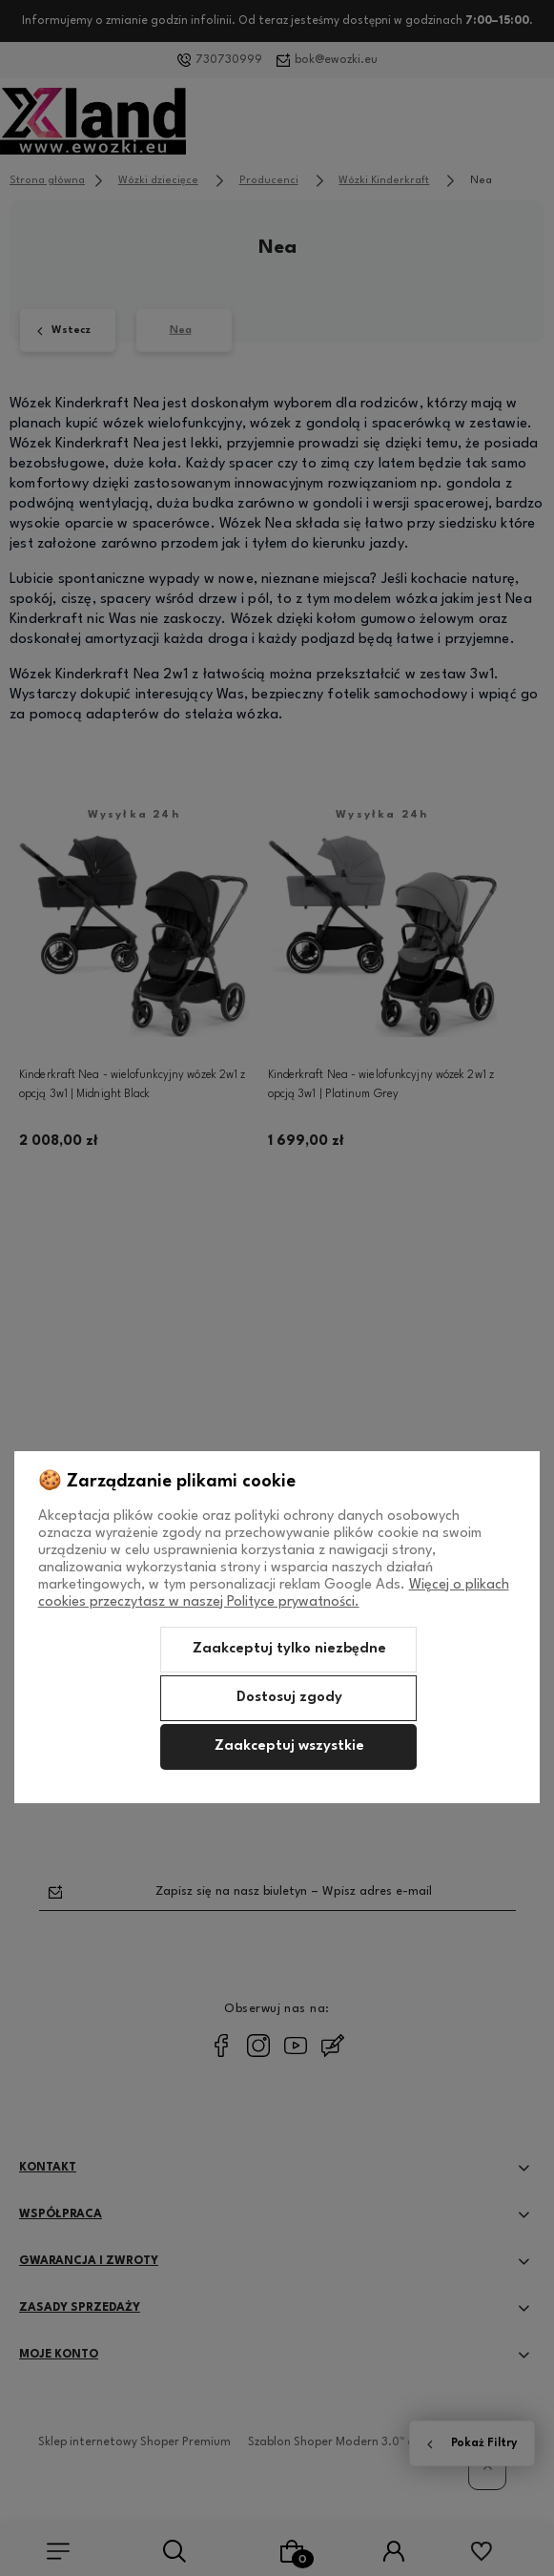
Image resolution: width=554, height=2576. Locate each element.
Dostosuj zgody (289, 1698)
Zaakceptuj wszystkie (289, 1746)
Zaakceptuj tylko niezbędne (289, 1649)
